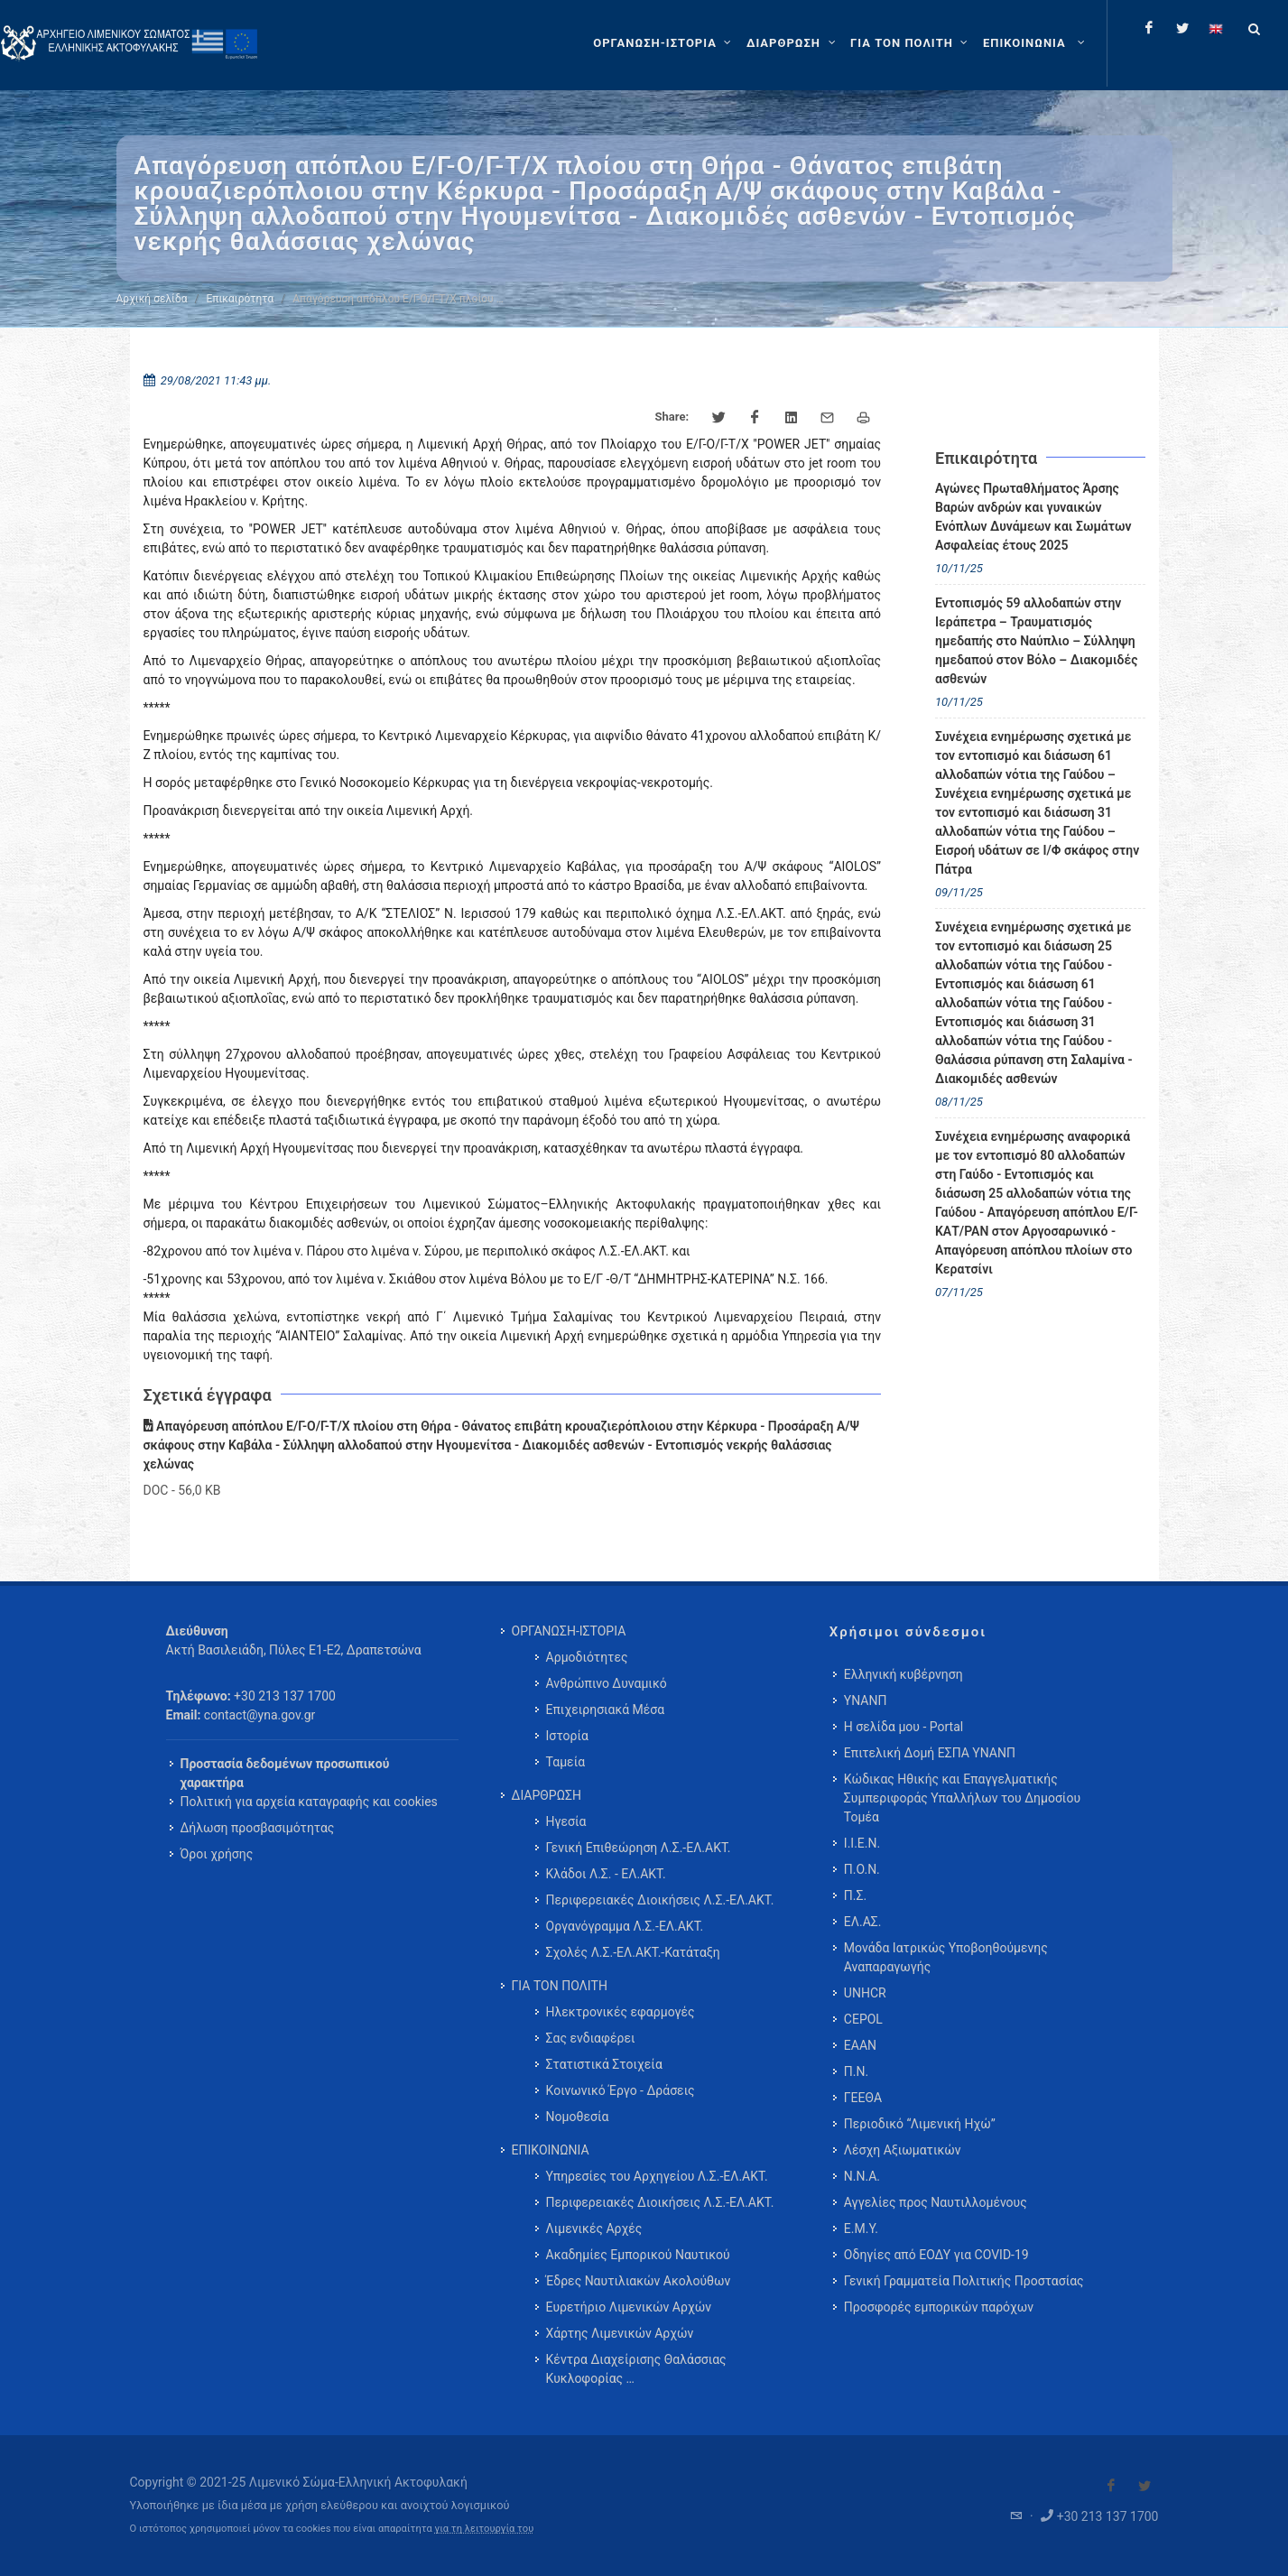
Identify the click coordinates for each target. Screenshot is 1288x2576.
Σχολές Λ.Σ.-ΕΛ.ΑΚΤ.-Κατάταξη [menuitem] (633, 1952)
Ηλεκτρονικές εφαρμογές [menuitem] (620, 2012)
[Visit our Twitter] (1144, 2485)
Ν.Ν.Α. (862, 2176)
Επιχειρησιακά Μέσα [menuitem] (605, 1709)
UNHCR (865, 1993)
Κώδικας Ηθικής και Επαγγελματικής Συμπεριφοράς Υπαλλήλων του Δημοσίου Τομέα (962, 1798)
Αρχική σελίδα (152, 298)
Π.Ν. (856, 2071)
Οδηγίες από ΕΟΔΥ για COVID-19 (936, 2254)
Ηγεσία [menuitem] (566, 1821)
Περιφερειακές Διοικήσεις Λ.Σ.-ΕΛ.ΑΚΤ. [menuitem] (660, 1900)
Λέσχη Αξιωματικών (902, 2150)
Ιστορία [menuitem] (567, 1735)
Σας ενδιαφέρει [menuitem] (590, 2038)
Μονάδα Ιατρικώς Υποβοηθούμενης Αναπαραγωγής (946, 1957)
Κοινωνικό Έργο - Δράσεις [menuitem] (620, 2090)
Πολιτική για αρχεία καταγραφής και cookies (309, 1801)
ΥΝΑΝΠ (865, 1700)
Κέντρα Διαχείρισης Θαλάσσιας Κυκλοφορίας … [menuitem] (636, 2369)
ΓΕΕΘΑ (863, 2097)
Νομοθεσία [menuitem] (577, 2116)
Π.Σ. (855, 1895)
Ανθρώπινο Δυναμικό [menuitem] (606, 1683)
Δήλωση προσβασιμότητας (258, 1828)
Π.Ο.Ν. (862, 1869)
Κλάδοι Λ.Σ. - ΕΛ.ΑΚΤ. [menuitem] (606, 1874)
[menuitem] (1035, 43)
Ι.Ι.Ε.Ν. (862, 1843)
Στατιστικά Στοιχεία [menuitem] (604, 2064)
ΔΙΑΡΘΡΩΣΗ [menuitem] (546, 1795)
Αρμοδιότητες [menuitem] (587, 1657)
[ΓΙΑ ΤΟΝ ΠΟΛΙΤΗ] (911, 43)
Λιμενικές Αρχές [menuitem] (594, 2228)
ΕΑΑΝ (860, 2045)
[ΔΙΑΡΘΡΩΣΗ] (793, 43)
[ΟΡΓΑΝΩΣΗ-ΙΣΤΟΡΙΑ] (664, 43)
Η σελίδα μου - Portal (903, 1726)
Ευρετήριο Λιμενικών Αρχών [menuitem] (628, 2307)
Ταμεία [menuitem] (566, 1762)
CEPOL (863, 2019)
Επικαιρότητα (240, 298)
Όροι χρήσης (217, 1854)
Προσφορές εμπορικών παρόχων (938, 2307)
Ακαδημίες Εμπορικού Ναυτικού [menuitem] (638, 2254)
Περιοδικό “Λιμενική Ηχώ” (920, 2124)
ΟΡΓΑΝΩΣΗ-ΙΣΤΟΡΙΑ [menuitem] (569, 1631)
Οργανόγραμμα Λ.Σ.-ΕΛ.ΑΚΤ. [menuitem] (625, 1926)
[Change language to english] (1215, 28)
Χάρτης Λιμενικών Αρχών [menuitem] (620, 2333)
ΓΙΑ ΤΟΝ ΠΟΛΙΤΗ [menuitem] (559, 1985)
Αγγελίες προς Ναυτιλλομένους (935, 2202)
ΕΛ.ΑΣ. (863, 1921)
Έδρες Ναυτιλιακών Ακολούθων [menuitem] (638, 2281)
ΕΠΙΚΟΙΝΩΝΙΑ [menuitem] (550, 2150)
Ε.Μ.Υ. (861, 2228)
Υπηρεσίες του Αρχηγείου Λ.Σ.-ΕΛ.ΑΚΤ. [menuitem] (657, 2176)
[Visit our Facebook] (1111, 2485)
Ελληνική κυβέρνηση (903, 1674)
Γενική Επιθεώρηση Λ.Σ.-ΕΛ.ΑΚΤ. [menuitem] (638, 1847)
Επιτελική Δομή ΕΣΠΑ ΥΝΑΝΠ (929, 1753)
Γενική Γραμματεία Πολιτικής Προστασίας (964, 2281)
